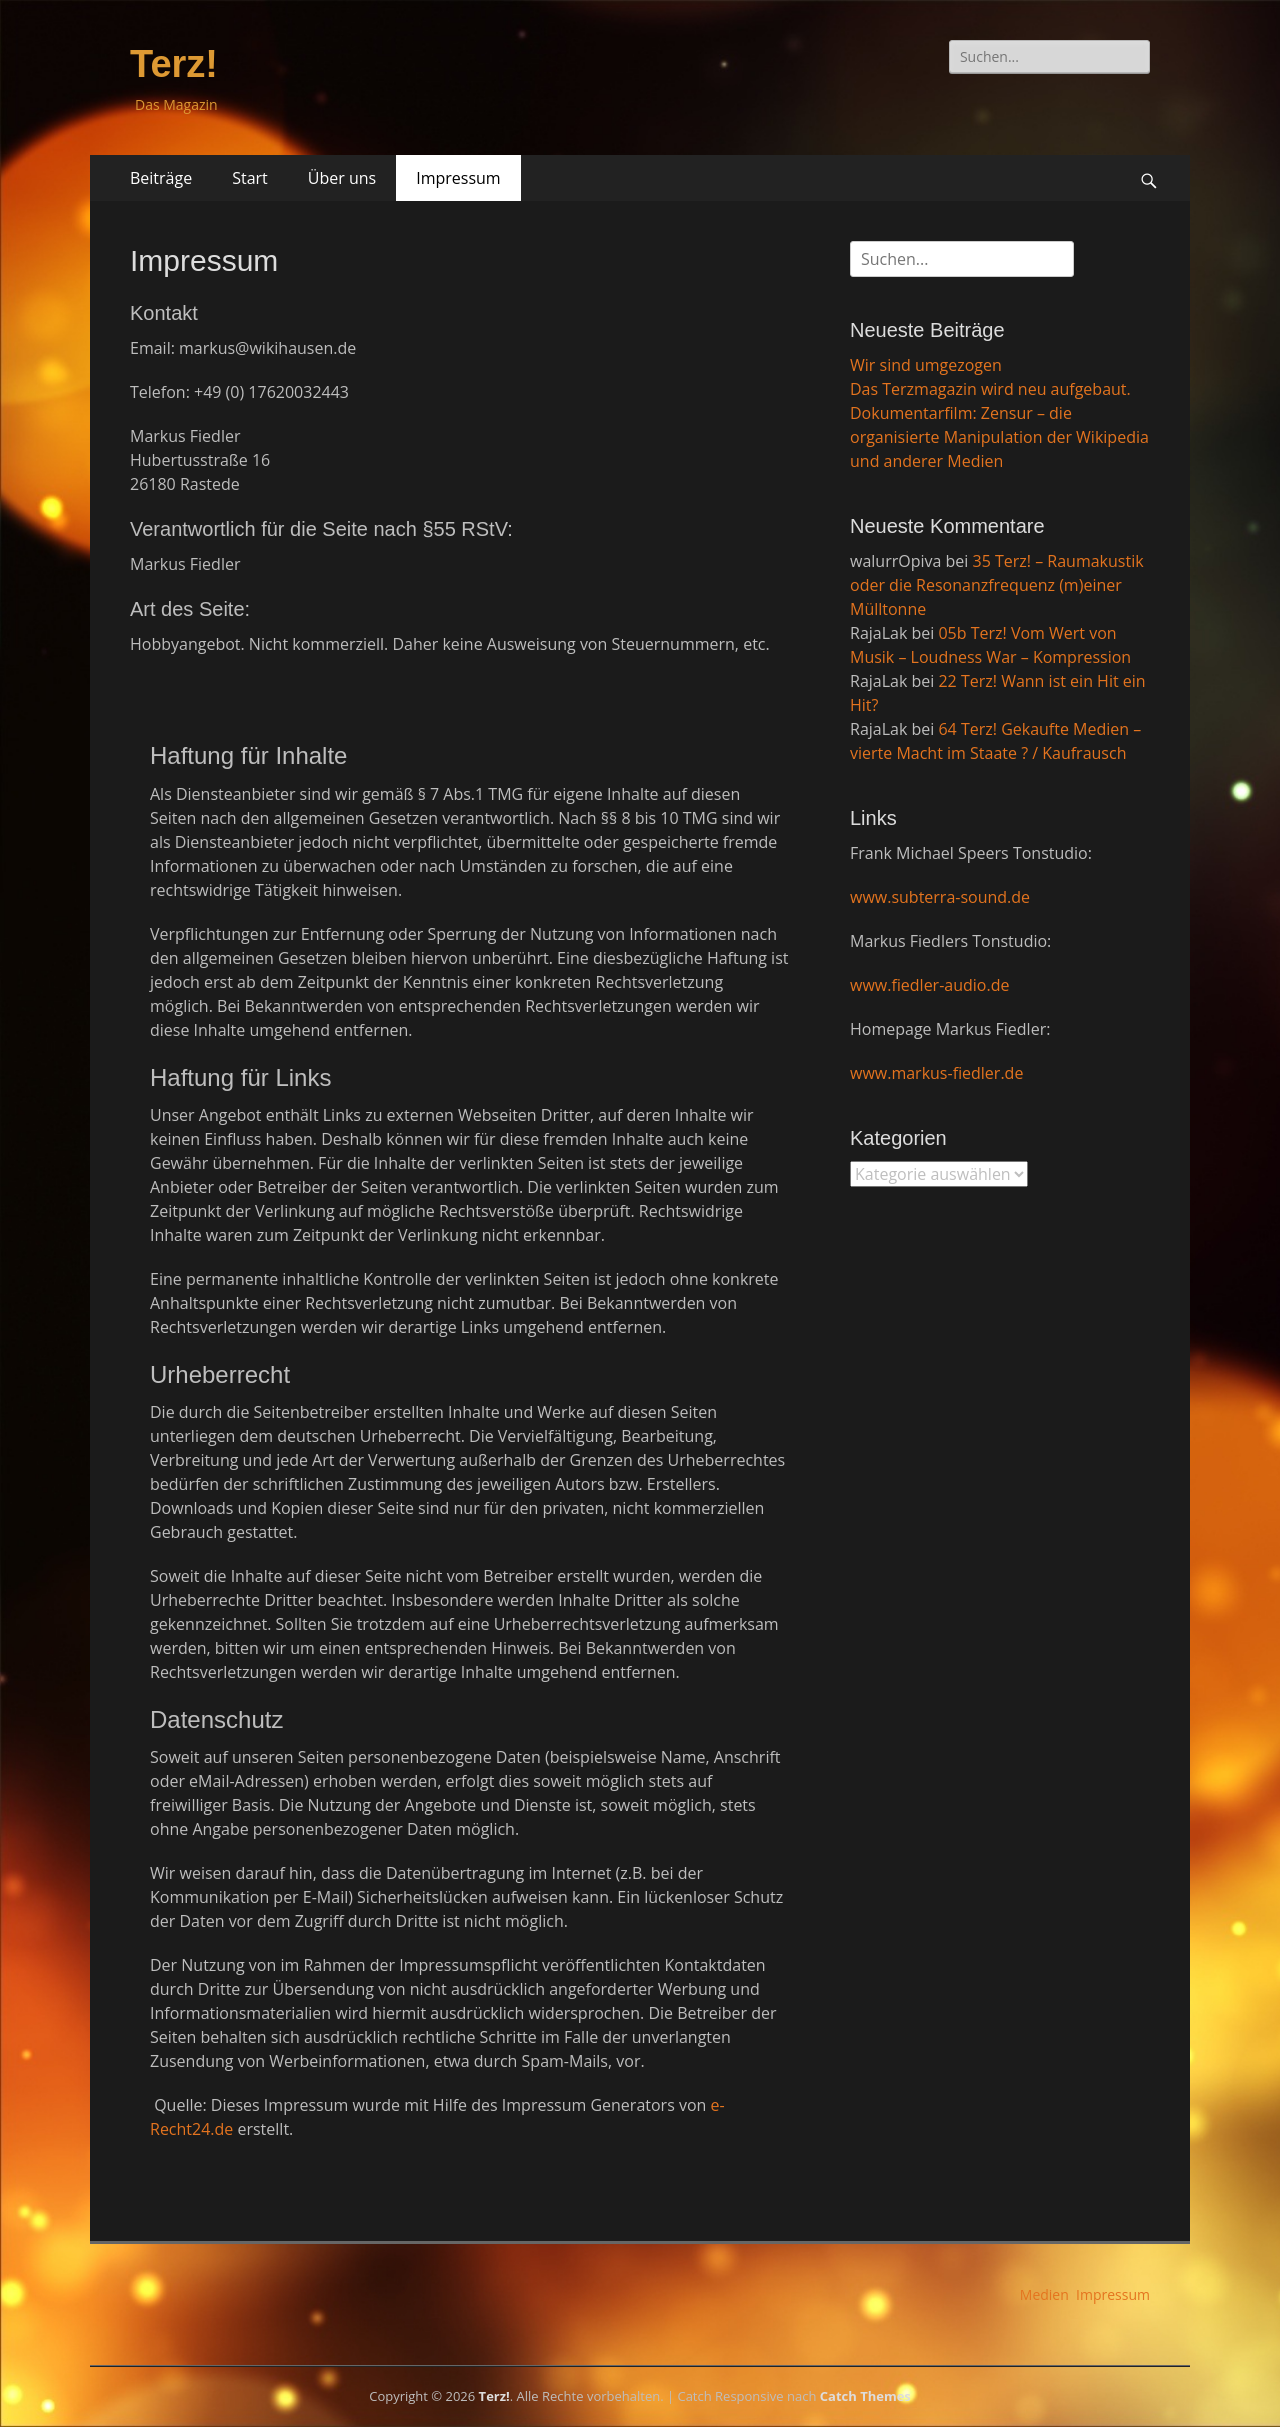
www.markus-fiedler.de (936, 1073)
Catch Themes (865, 2396)
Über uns (342, 178)
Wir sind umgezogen (926, 365)
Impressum (458, 178)
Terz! (174, 64)
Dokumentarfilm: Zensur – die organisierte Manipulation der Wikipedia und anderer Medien (999, 437)
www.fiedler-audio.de (929, 985)
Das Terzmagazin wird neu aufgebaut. (990, 389)
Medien (1044, 2294)
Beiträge (161, 178)
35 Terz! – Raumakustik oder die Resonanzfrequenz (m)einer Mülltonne (997, 585)
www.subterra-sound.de (940, 897)
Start (250, 178)
